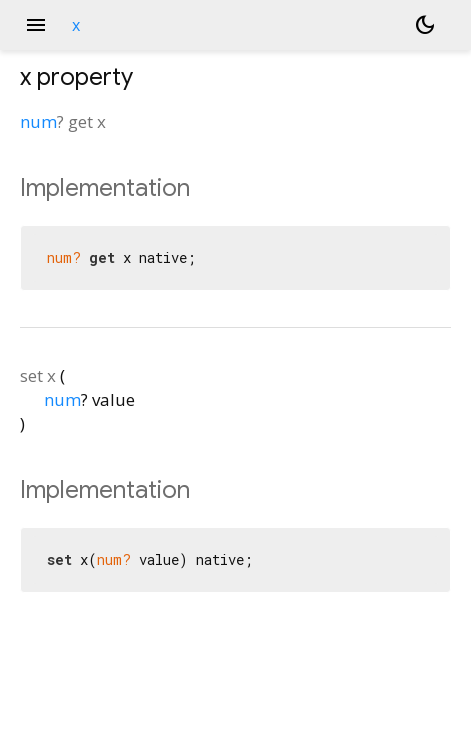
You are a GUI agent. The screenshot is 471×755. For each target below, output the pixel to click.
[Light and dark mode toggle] (425, 25)
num (38, 121)
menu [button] (36, 25)
